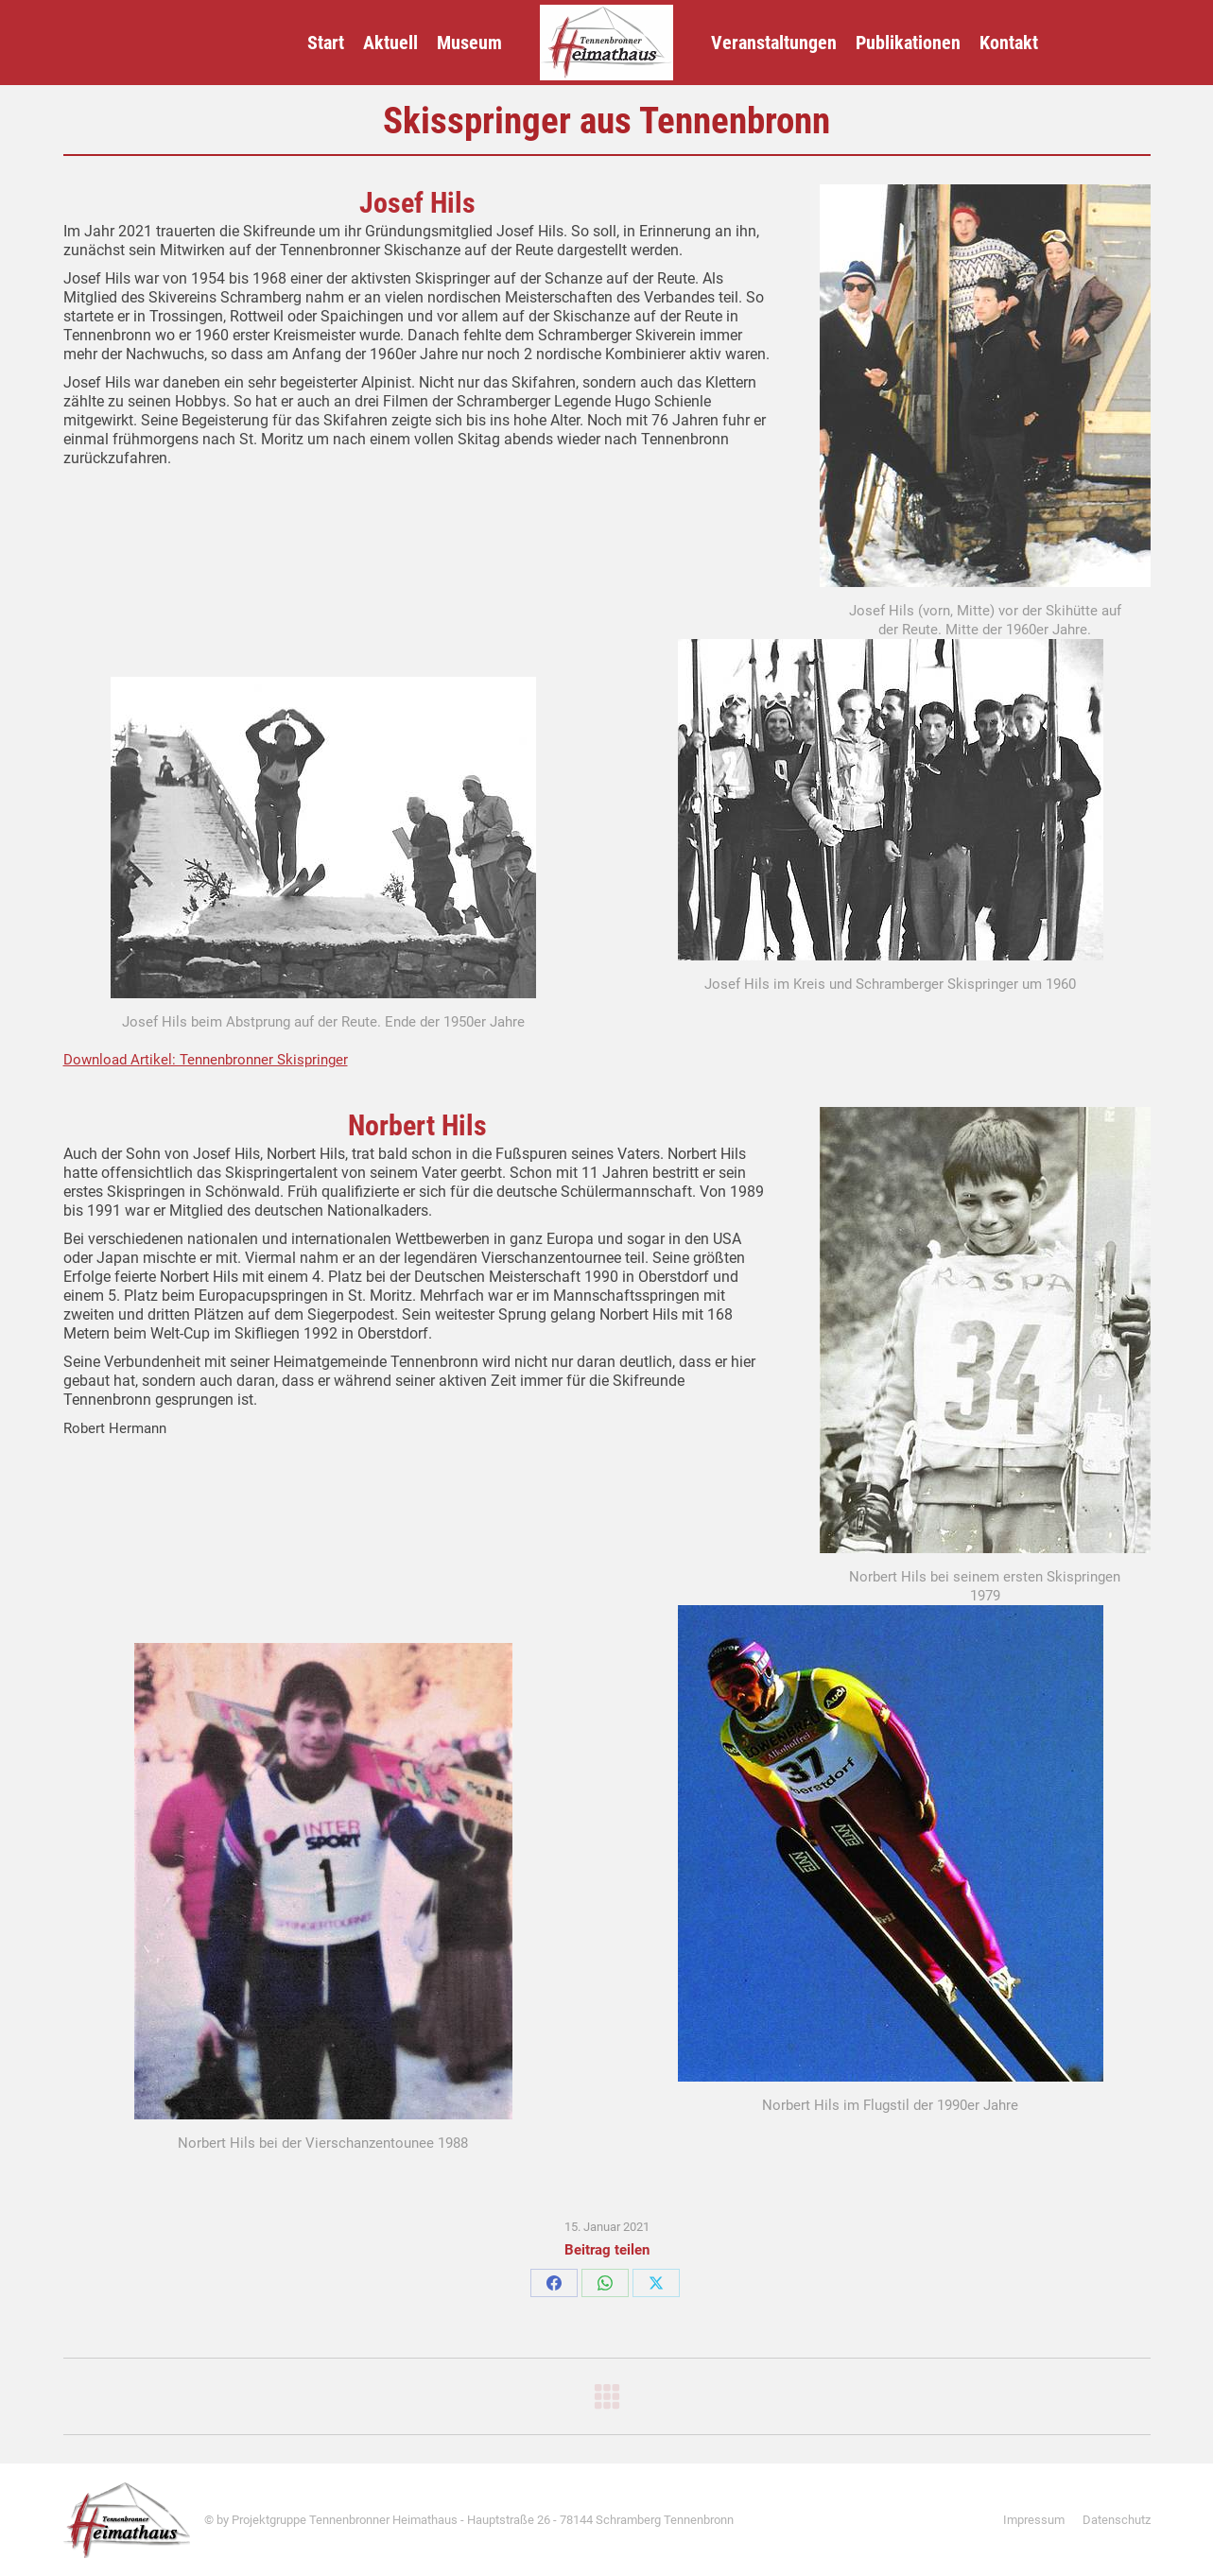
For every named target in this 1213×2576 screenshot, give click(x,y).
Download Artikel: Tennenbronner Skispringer (205, 1059)
